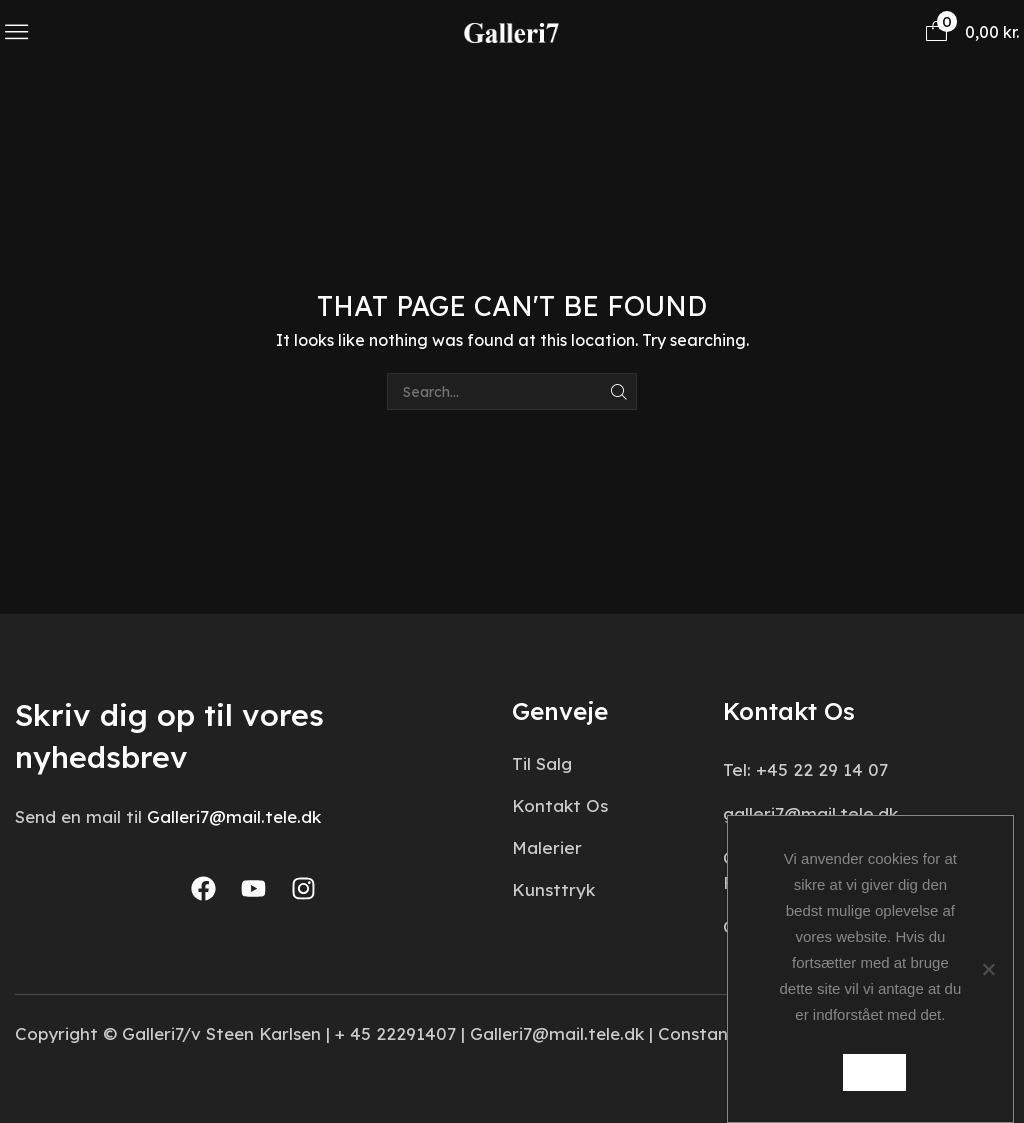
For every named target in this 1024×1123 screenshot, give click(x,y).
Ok (875, 1073)
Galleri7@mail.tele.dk (234, 816)
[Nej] (988, 969)
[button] (16, 31)
